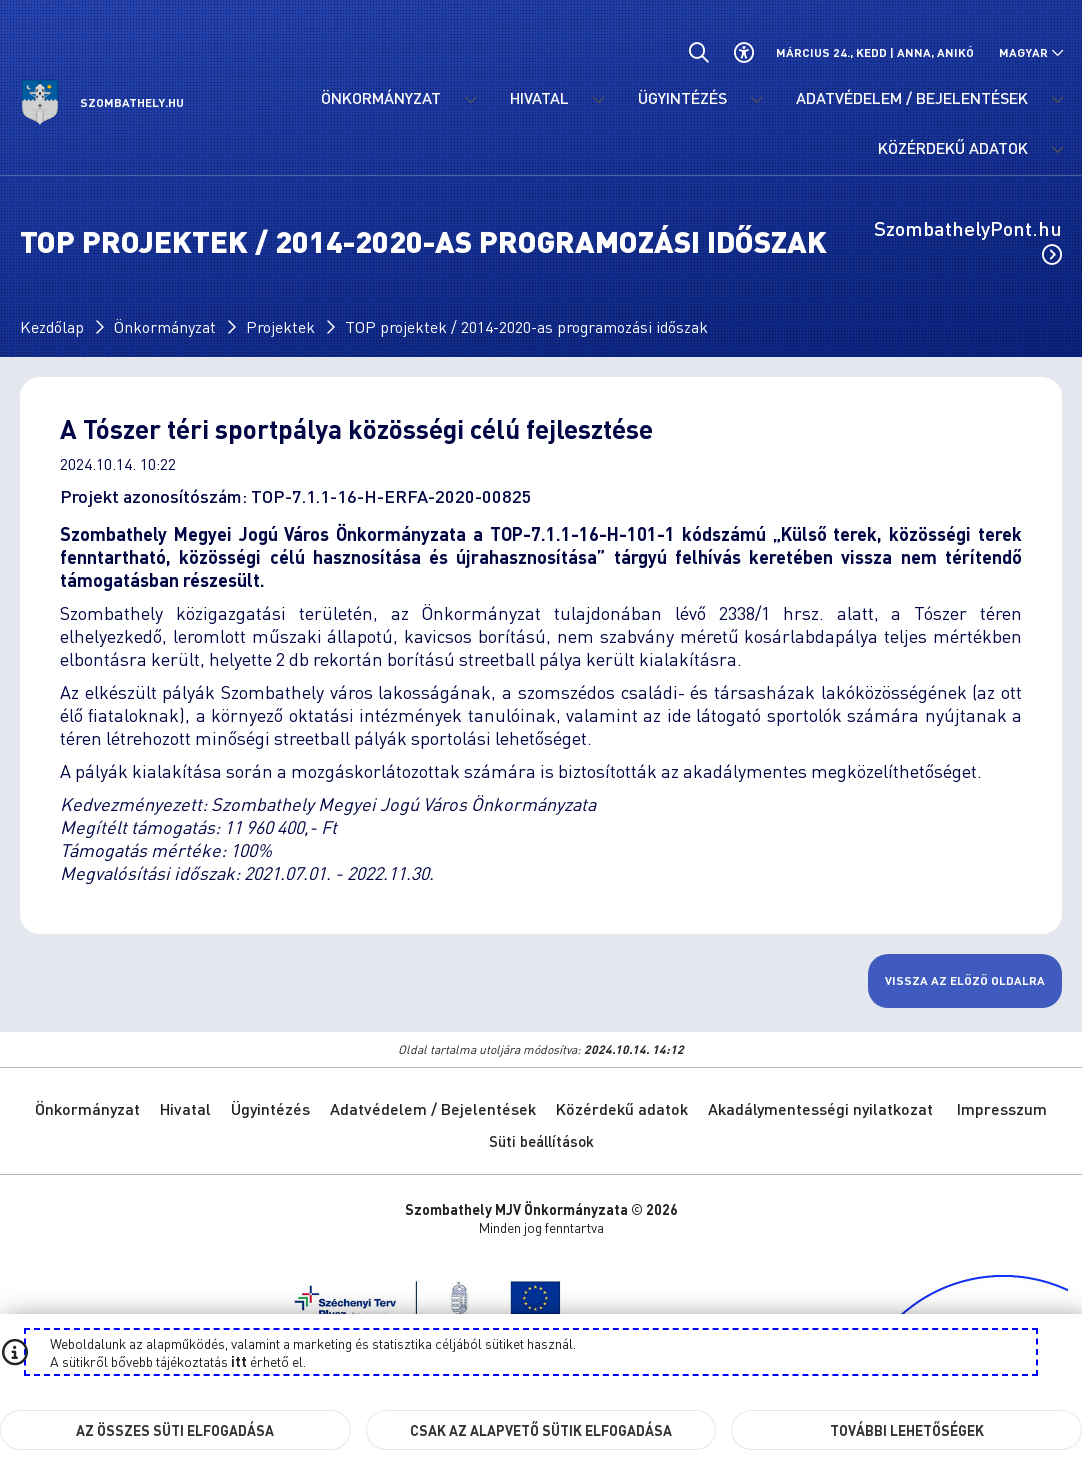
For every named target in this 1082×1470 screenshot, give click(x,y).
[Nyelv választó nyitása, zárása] (1031, 52)
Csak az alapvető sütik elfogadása (541, 1430)
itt (239, 1361)
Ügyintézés (270, 1108)
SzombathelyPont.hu (968, 240)
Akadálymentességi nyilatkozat (820, 1108)
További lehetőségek (907, 1430)
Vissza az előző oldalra (965, 980)
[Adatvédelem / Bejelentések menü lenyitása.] (1057, 100)
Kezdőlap (52, 326)
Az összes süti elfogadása (175, 1430)
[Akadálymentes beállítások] (743, 52)
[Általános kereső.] (698, 52)
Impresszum (1002, 1108)
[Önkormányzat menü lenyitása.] (470, 100)
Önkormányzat (165, 326)
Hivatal (185, 1108)
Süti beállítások (541, 1141)
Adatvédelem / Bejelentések (433, 1108)
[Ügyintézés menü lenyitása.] (756, 100)
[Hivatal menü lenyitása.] (598, 100)
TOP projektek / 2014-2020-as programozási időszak (526, 326)
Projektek (280, 326)
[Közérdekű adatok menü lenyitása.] (1057, 150)
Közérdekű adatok (622, 1108)
